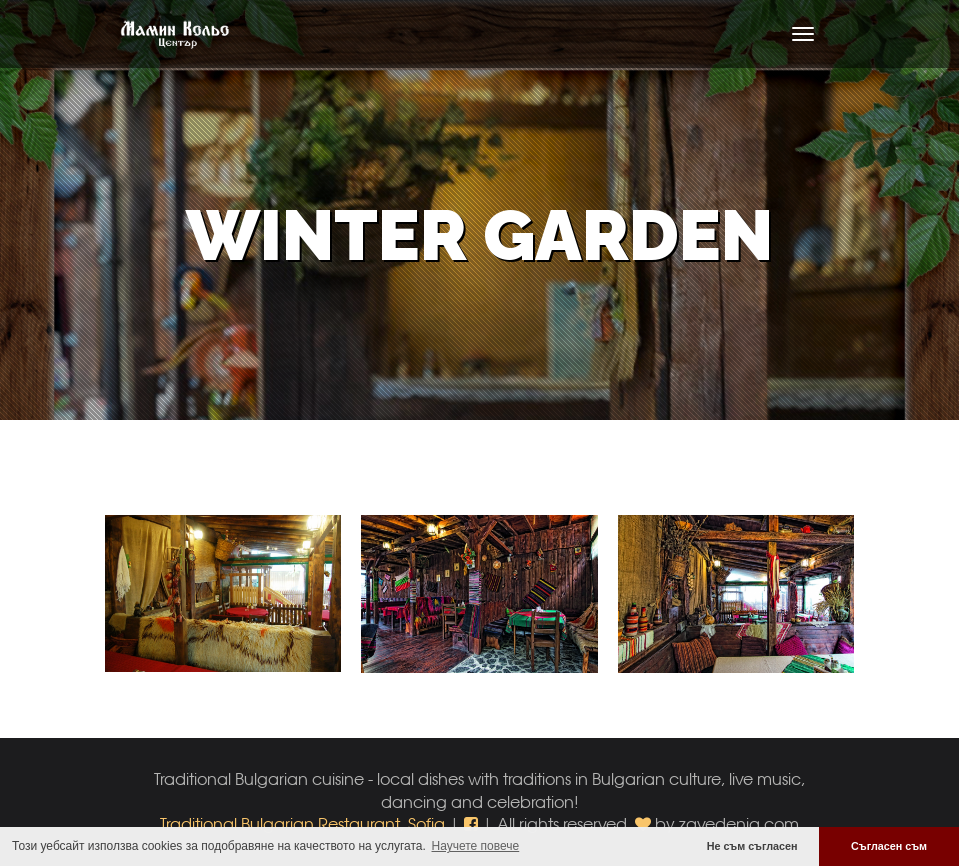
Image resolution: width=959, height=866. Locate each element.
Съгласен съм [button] (889, 846)
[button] (473, 823)
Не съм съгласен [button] (752, 846)
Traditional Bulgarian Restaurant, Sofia (302, 823)
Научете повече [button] (476, 846)
